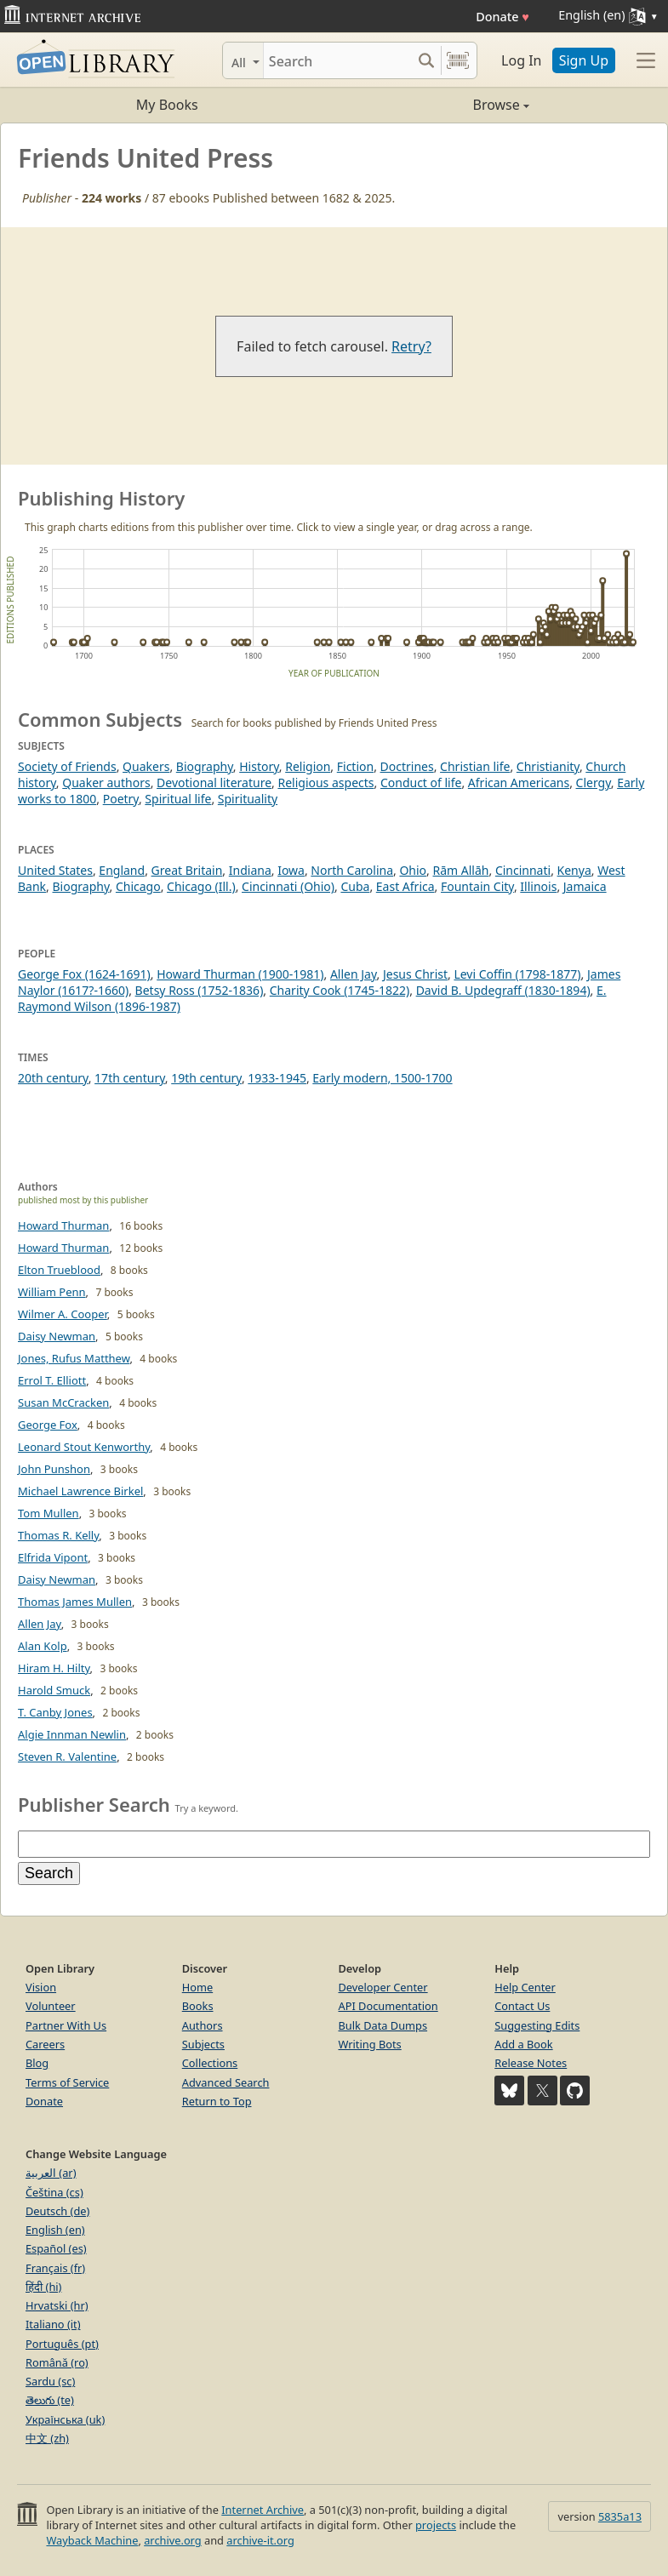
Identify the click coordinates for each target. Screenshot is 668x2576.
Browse (431, 104)
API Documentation (388, 2005)
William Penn (52, 1291)
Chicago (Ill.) (201, 886)
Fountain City (477, 886)
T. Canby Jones (55, 1712)
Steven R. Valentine (67, 1756)
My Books (167, 104)
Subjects (203, 2044)
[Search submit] (426, 60)
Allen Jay (353, 974)
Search (49, 1873)
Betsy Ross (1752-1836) (199, 990)
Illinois (538, 886)
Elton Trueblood (59, 1269)
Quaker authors (106, 782)
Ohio (412, 870)
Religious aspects (325, 782)
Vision (41, 1987)
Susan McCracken (63, 1402)
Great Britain (187, 870)
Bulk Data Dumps (383, 2025)
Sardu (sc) (50, 2381)
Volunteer (51, 2005)
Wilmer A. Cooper (62, 1314)
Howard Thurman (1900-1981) (240, 974)
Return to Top (217, 2101)
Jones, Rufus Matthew (73, 1358)
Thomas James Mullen (75, 1601)
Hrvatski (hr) (57, 2305)
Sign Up (583, 60)
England (122, 870)
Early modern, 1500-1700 (382, 1078)
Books (198, 2005)
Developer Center (383, 1987)
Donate (502, 17)
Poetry (121, 799)
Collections (210, 2063)
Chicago (138, 886)
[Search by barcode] (458, 60)
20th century (53, 1078)
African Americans (518, 782)
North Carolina (352, 870)
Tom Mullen (48, 1513)
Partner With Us (66, 2025)
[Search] (337, 60)
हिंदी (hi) (43, 2286)
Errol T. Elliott (52, 1380)
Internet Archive (262, 2509)
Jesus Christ (415, 974)
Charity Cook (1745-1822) (339, 990)
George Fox (47, 1424)
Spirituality (247, 799)
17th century (129, 1078)
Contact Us (522, 2005)
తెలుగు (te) (50, 2400)
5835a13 (620, 2516)
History (259, 766)
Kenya (574, 870)
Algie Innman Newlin (72, 1734)
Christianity (548, 766)
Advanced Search (226, 2082)
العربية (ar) (51, 2172)
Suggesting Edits (537, 2025)
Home (197, 1987)
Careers (45, 2044)
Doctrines (407, 766)
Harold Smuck (54, 1690)
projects (435, 2525)
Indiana (250, 870)
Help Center (525, 1987)
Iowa (291, 870)
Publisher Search (94, 1804)
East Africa (405, 886)
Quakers (146, 766)
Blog (37, 2063)
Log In (521, 60)
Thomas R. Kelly (58, 1535)
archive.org (172, 2540)
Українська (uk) (65, 2419)
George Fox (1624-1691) (84, 974)
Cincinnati (523, 870)
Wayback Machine (92, 2540)
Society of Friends (67, 766)
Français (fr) (55, 2268)
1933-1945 (277, 1078)
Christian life (475, 766)
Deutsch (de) (57, 2211)
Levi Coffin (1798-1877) (517, 974)
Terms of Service (67, 2082)
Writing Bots (370, 2044)
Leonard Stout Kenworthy (84, 1446)
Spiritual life (178, 799)
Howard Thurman (63, 1225)
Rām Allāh (461, 870)
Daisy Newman (56, 1336)
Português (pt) (62, 2343)
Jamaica (585, 886)
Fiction (355, 766)
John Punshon (54, 1468)
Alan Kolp (42, 1646)
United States (55, 870)
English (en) (55, 2229)
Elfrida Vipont (53, 1557)
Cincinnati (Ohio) (288, 886)
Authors (202, 2025)
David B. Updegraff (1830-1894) (503, 990)
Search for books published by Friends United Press (314, 723)
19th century (206, 1078)
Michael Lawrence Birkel (80, 1491)
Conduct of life (421, 782)
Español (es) (56, 2248)
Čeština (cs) (54, 2192)
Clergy (593, 782)
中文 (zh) (47, 2438)
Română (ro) (57, 2362)
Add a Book (523, 2044)
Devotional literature (214, 782)
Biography (204, 766)
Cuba (354, 886)
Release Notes (530, 2063)
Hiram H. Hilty (54, 1668)
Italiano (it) (53, 2324)
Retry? (411, 346)
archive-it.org (260, 2540)
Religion (307, 766)
